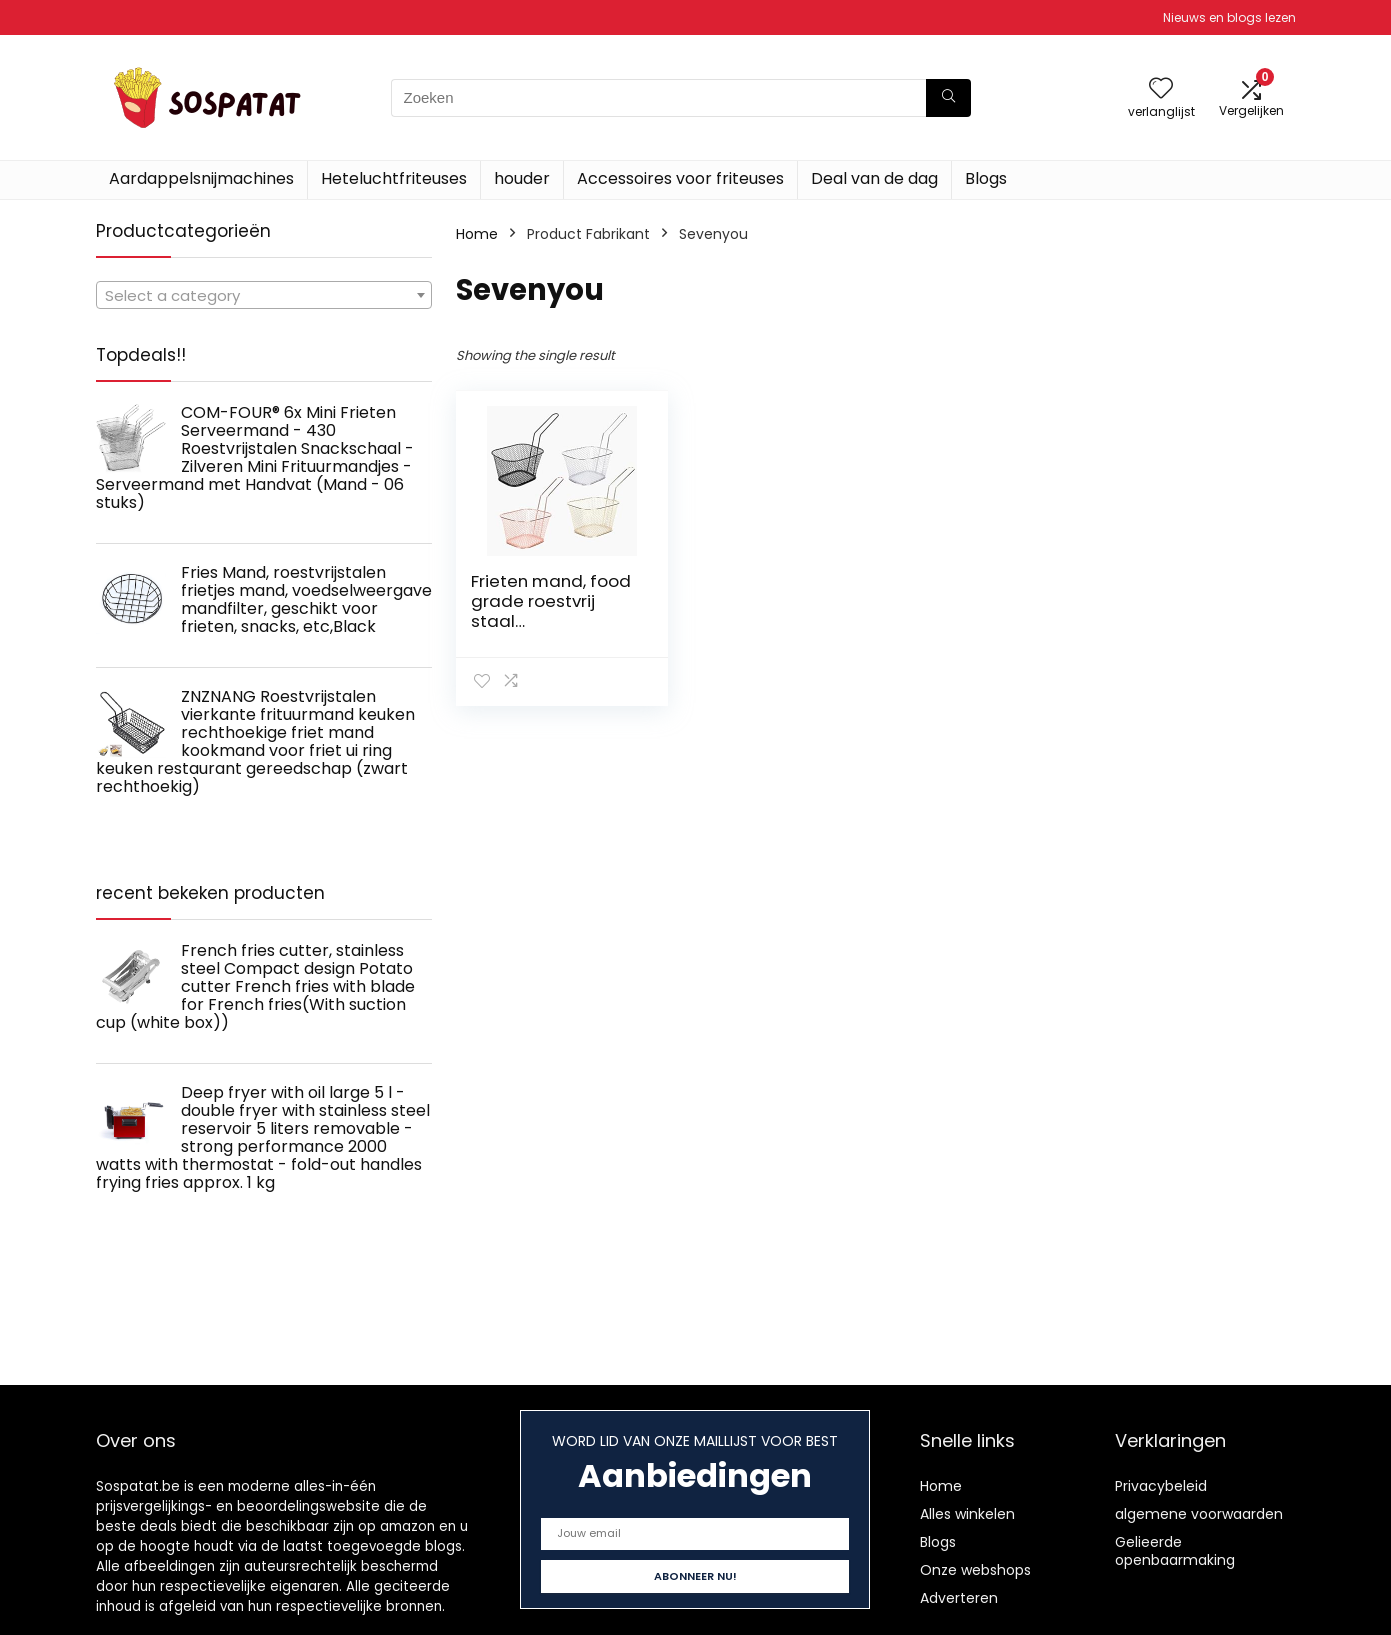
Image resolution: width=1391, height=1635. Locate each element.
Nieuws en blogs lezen (1229, 17)
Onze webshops (975, 1570)
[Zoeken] (948, 98)
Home (477, 234)
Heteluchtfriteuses (394, 178)
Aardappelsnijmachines (201, 178)
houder (522, 178)
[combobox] (264, 295)
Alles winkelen (967, 1514)
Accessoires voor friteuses (680, 178)
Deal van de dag (874, 178)
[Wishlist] (1161, 89)
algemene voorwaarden (1199, 1514)
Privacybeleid (1161, 1486)
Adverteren (959, 1598)
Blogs (986, 178)
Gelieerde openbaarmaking (1175, 1551)
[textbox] (264, 296)
